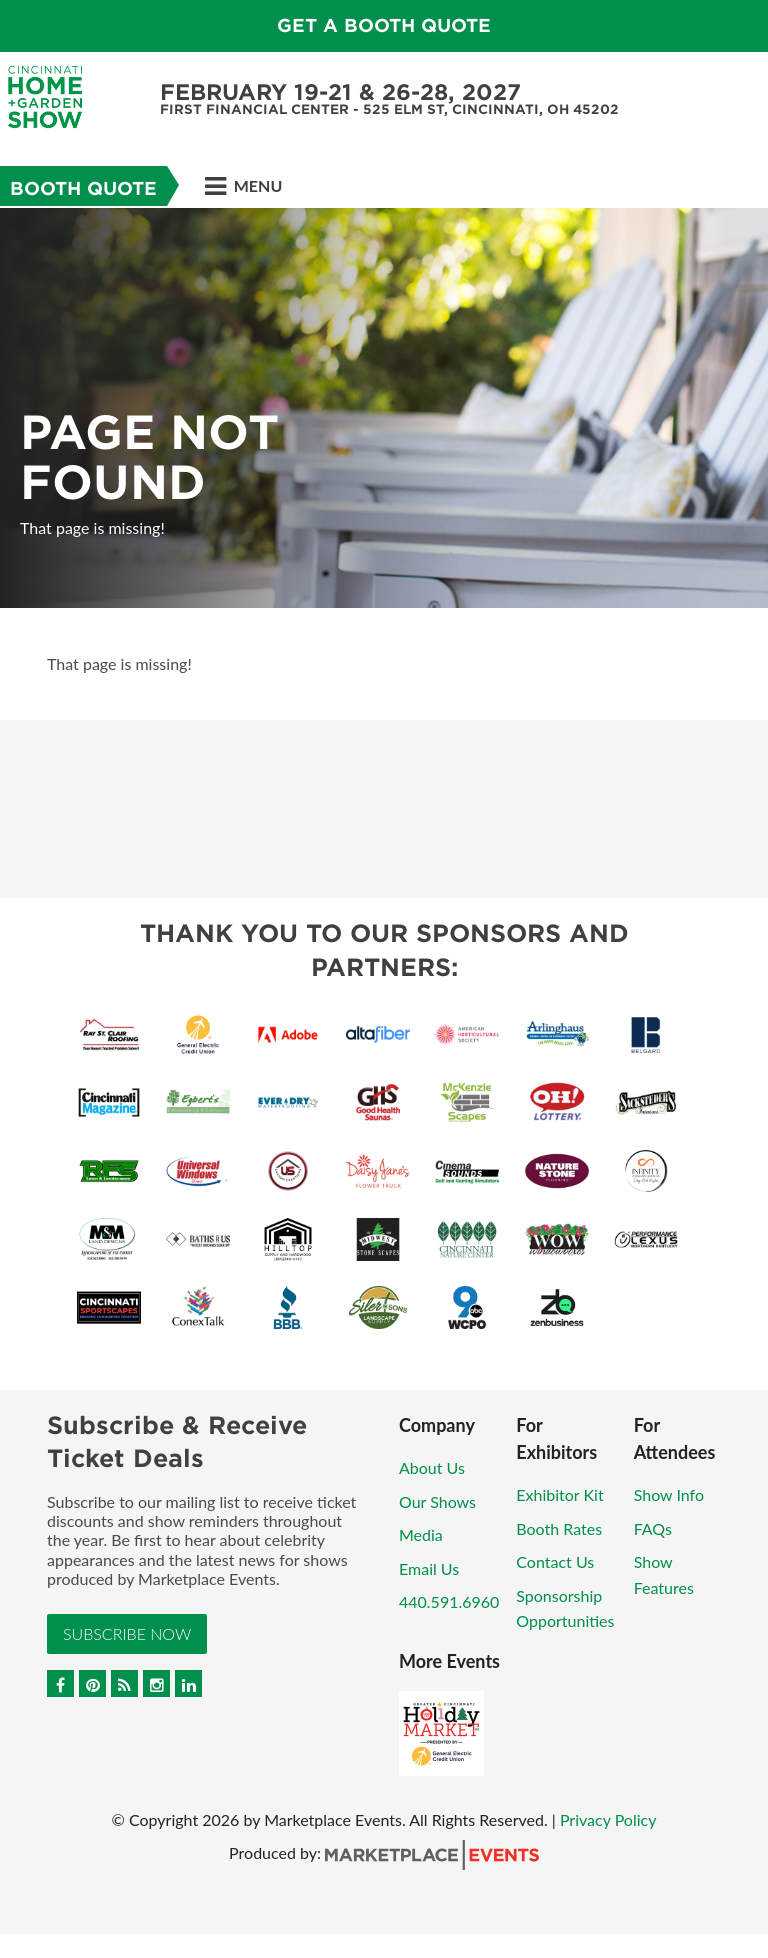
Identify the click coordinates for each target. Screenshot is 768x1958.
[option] (384, 408)
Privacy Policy (608, 1819)
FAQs (653, 1528)
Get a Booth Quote (384, 25)
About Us (432, 1467)
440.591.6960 (449, 1601)
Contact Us (555, 1561)
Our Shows (437, 1501)
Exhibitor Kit (559, 1494)
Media (421, 1534)
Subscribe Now (127, 1633)
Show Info (669, 1494)
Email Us (429, 1568)
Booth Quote (83, 188)
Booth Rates (559, 1528)
